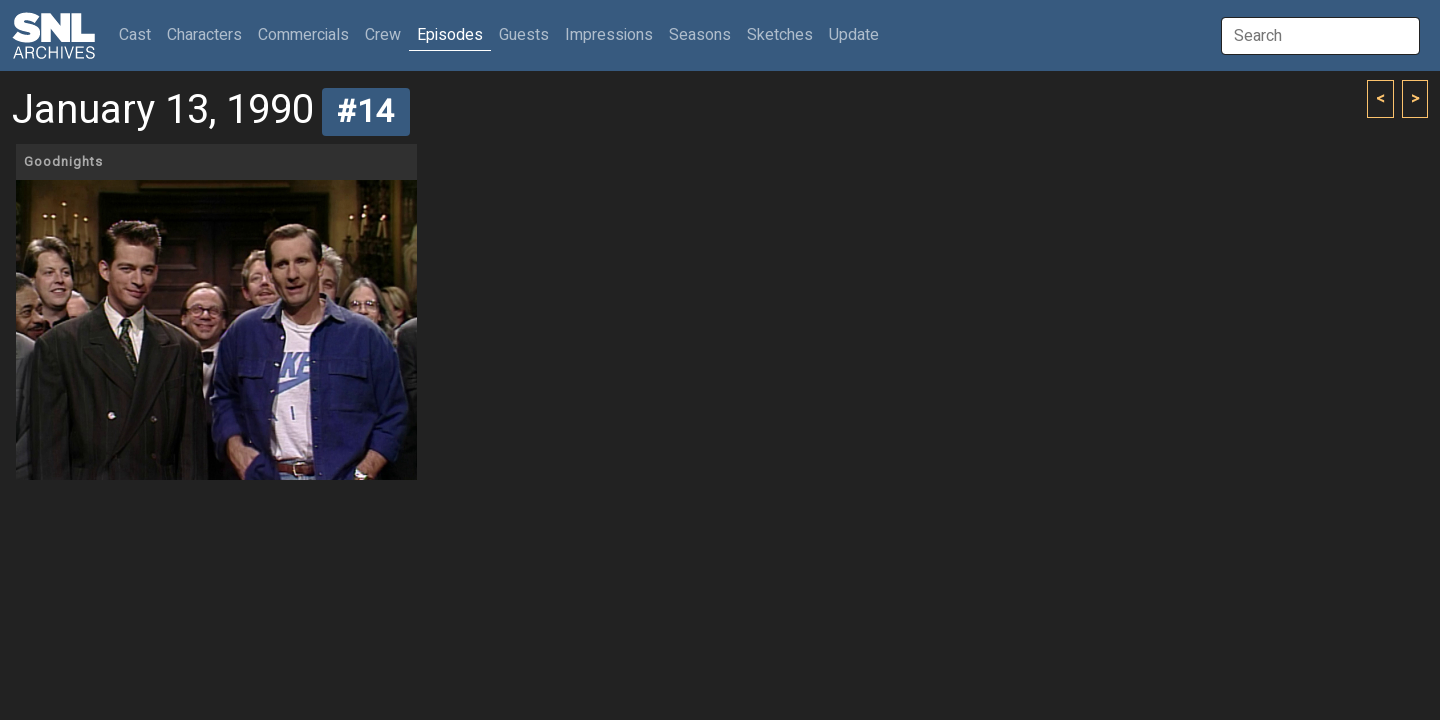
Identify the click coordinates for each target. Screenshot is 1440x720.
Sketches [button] (780, 35)
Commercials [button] (303, 35)
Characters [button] (204, 35)
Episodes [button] (450, 35)
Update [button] (854, 35)
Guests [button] (524, 35)
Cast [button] (139, 34)
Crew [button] (383, 35)
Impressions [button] (609, 35)
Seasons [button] (700, 35)
